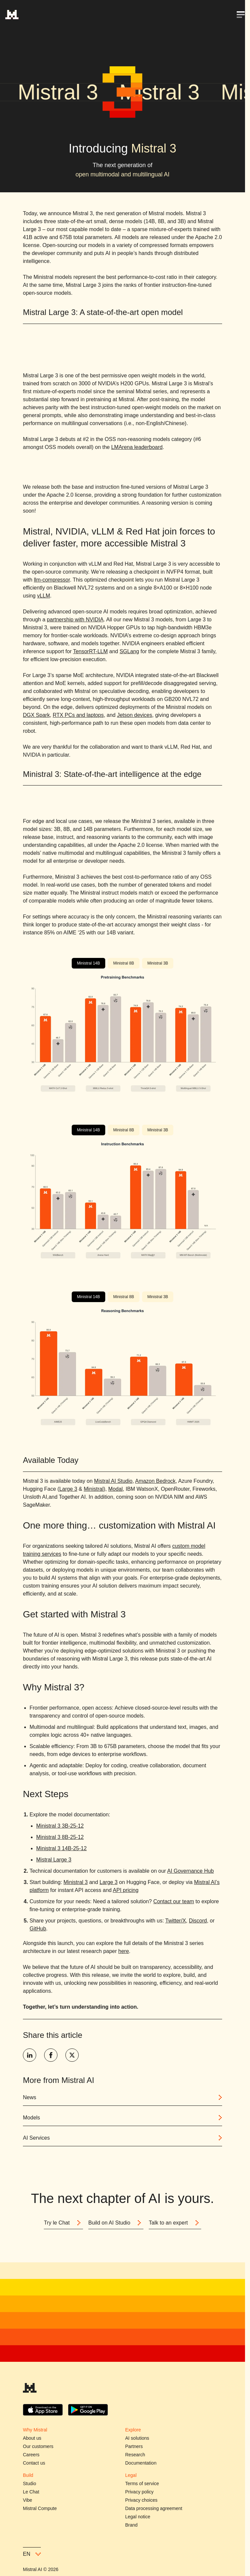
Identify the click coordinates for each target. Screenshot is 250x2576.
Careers (31, 2454)
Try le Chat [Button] (63, 2223)
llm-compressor (52, 580)
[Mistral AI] (30, 2389)
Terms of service (142, 2483)
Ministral (94, 1489)
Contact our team (173, 1901)
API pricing (125, 1890)
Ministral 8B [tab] (123, 963)
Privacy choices (141, 2500)
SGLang (129, 651)
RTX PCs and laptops (78, 715)
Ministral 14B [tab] (88, 963)
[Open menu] (241, 14)
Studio (29, 2483)
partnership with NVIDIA (75, 619)
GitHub (38, 1928)
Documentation (140, 2463)
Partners (134, 2446)
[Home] (12, 14)
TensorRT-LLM (90, 651)
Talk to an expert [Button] (175, 2223)
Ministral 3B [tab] (157, 963)
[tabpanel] (122, 1033)
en (32, 2554)
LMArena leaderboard (137, 447)
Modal (115, 1489)
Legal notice (137, 2516)
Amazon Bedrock (155, 1481)
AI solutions (137, 2438)
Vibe (27, 2500)
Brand (131, 2525)
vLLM (43, 595)
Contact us (34, 2463)
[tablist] (122, 963)
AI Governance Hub (190, 1871)
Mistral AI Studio (113, 1481)
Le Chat (31, 2491)
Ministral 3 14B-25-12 (61, 1848)
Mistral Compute (40, 2508)
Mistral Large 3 (53, 1859)
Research (135, 2454)
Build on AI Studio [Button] (115, 2223)
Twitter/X (175, 1920)
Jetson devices (134, 715)
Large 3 (68, 1489)
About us (32, 2438)
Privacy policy (139, 2491)
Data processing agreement (153, 2508)
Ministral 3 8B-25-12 (60, 1837)
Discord (198, 1920)
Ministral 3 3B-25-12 (60, 1826)
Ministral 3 (75, 1882)
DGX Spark (36, 715)
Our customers (38, 2446)
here (123, 1951)
